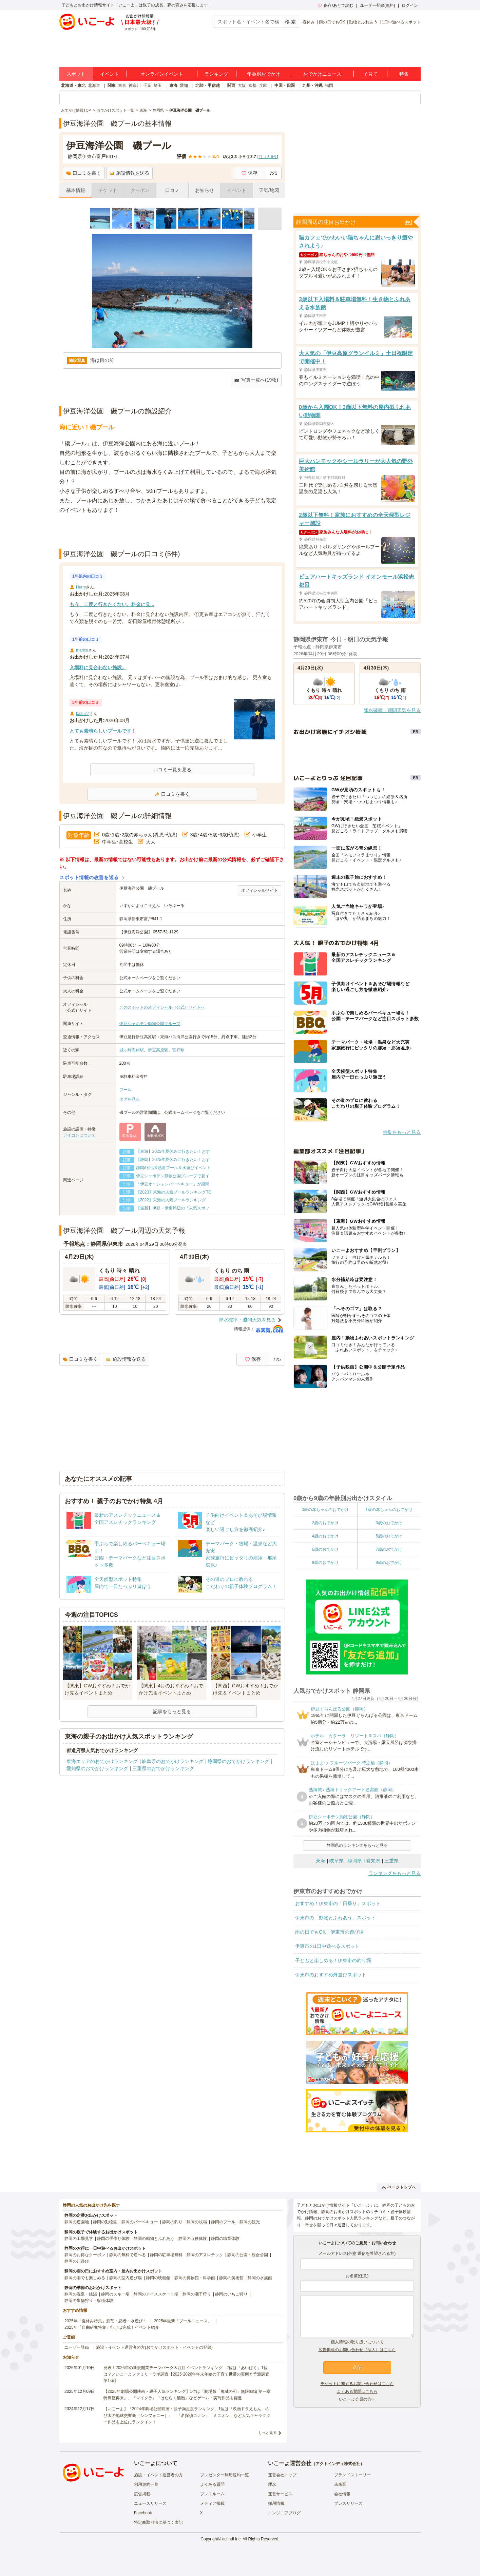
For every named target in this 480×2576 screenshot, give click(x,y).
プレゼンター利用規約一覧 (224, 2475)
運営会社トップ (282, 2475)
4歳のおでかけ (325, 1536)
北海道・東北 (73, 85)
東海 (173, 85)
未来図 (340, 2484)
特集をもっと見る (402, 1132)
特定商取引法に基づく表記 (158, 2522)
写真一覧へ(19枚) (256, 380)
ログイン (410, 5)
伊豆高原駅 (158, 1050)
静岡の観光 (249, 2222)
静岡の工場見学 (78, 2238)
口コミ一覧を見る (172, 769)
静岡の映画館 (158, 2277)
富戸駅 (178, 1050)
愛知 (184, 85)
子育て (370, 74)
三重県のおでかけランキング (163, 1768)
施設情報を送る (129, 173)
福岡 (329, 85)
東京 (122, 85)
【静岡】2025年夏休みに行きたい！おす (173, 1159)
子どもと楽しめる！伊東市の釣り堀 (333, 1960)
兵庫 (263, 85)
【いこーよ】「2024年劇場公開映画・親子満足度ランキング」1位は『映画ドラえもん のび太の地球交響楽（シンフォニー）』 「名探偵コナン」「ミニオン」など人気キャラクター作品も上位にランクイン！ (186, 2415)
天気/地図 (269, 190)
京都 (252, 85)
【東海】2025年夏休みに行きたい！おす (173, 1151)
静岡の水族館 (260, 2277)
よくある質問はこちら (357, 2391)
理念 (272, 2484)
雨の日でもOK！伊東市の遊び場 (329, 1932)
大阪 (242, 85)
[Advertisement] (172, 532)
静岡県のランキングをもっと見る (357, 1845)
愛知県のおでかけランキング (97, 1768)
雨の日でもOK (332, 22)
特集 (404, 74)
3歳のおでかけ (389, 1523)
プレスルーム (212, 2494)
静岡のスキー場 (115, 2294)
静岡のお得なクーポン (84, 2254)
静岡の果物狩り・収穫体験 (88, 2300)
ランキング (216, 74)
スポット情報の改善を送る (89, 877)
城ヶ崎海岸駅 (131, 1050)
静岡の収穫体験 (192, 2238)
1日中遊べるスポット (401, 22)
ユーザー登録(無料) (377, 5)
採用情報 (276, 2503)
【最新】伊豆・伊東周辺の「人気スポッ (172, 1208)
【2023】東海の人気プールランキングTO (174, 1192)
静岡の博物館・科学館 (194, 2277)
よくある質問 (212, 2484)
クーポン (140, 190)
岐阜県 (336, 1860)
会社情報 (342, 2494)
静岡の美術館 (231, 2277)
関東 (112, 85)
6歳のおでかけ (325, 1549)
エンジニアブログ (284, 2513)
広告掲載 (142, 2494)
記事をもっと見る (172, 1711)
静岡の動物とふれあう (154, 2238)
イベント (109, 74)
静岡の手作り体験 (113, 2238)
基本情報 (75, 190)
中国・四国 (284, 85)
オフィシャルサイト (259, 890)
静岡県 (355, 1860)
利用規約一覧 (146, 2484)
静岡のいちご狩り (231, 2294)
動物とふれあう (363, 22)
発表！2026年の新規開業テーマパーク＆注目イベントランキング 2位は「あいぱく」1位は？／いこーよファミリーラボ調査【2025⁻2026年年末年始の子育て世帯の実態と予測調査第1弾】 (186, 2374)
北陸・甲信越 (207, 85)
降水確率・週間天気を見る (247, 1319)
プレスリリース (348, 2503)
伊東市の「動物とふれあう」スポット (335, 1917)
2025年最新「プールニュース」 (183, 2321)
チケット (107, 190)
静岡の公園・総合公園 (247, 2254)
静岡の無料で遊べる (127, 2254)
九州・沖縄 (312, 85)
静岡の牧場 (197, 2222)
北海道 (94, 85)
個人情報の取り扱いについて (357, 2342)
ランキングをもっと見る (394, 1873)
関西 (231, 85)
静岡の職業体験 (225, 2238)
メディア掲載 (212, 2503)
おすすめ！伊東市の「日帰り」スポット (338, 1903)
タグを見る (129, 1099)
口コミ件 (267, 156)
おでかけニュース (322, 74)
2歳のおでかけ (325, 1523)
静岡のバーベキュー (139, 2222)
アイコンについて (79, 1135)
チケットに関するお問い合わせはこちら (357, 2383)
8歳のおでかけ (325, 1562)
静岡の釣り (172, 2222)
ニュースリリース (150, 2503)
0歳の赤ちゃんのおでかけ (325, 1509)
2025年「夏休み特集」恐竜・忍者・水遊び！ (105, 2321)
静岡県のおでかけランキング (238, 1761)
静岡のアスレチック (205, 2254)
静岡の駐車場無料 (166, 2254)
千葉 (147, 85)
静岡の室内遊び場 (125, 2277)
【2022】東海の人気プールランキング (173, 1200)
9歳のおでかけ (389, 1562)
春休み (309, 22)
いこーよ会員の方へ (357, 2399)
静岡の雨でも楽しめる (84, 2277)
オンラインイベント (161, 74)
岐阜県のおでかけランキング (173, 1761)
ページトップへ (399, 2187)
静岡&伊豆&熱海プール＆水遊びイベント (173, 1167)
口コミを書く (83, 173)
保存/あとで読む (335, 5)
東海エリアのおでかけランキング (102, 1761)
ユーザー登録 (76, 2347)
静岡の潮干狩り (197, 2294)
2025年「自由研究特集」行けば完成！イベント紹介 (111, 2327)
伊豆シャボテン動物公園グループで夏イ (172, 1176)
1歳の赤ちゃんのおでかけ (388, 1509)
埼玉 (158, 85)
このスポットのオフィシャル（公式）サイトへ (162, 1007)
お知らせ (204, 190)
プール (125, 1089)
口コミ (172, 190)
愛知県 (373, 1860)
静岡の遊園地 (76, 2222)
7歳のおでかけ (389, 1549)
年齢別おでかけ (263, 74)
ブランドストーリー (352, 2475)
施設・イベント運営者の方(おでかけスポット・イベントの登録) (154, 2347)
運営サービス (280, 2494)
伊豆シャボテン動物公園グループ (149, 1023)
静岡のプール (223, 2222)
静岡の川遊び (76, 2261)
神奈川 (135, 85)
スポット (75, 74)
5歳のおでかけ (389, 1536)
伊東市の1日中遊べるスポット (327, 1946)
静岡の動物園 (105, 2222)
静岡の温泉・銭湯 (80, 2294)
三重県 (391, 1860)
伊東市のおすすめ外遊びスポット (330, 1974)
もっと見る (267, 2432)
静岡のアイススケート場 (156, 2294)
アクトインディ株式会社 (337, 2463)
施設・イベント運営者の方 (158, 2475)
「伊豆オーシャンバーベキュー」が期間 (172, 1184)
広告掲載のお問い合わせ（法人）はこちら (357, 2349)
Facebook (143, 2513)
